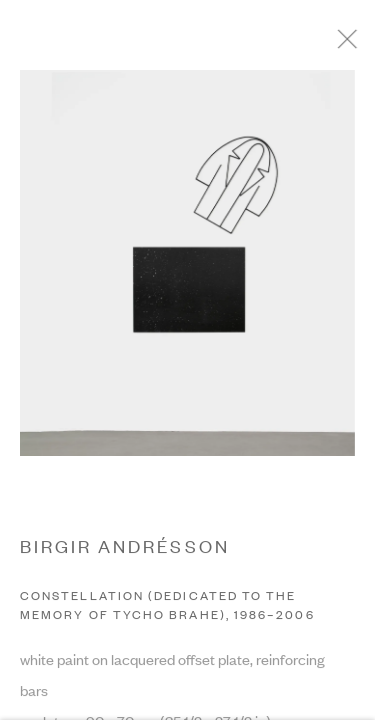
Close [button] (357, 45)
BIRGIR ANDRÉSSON (125, 550)
